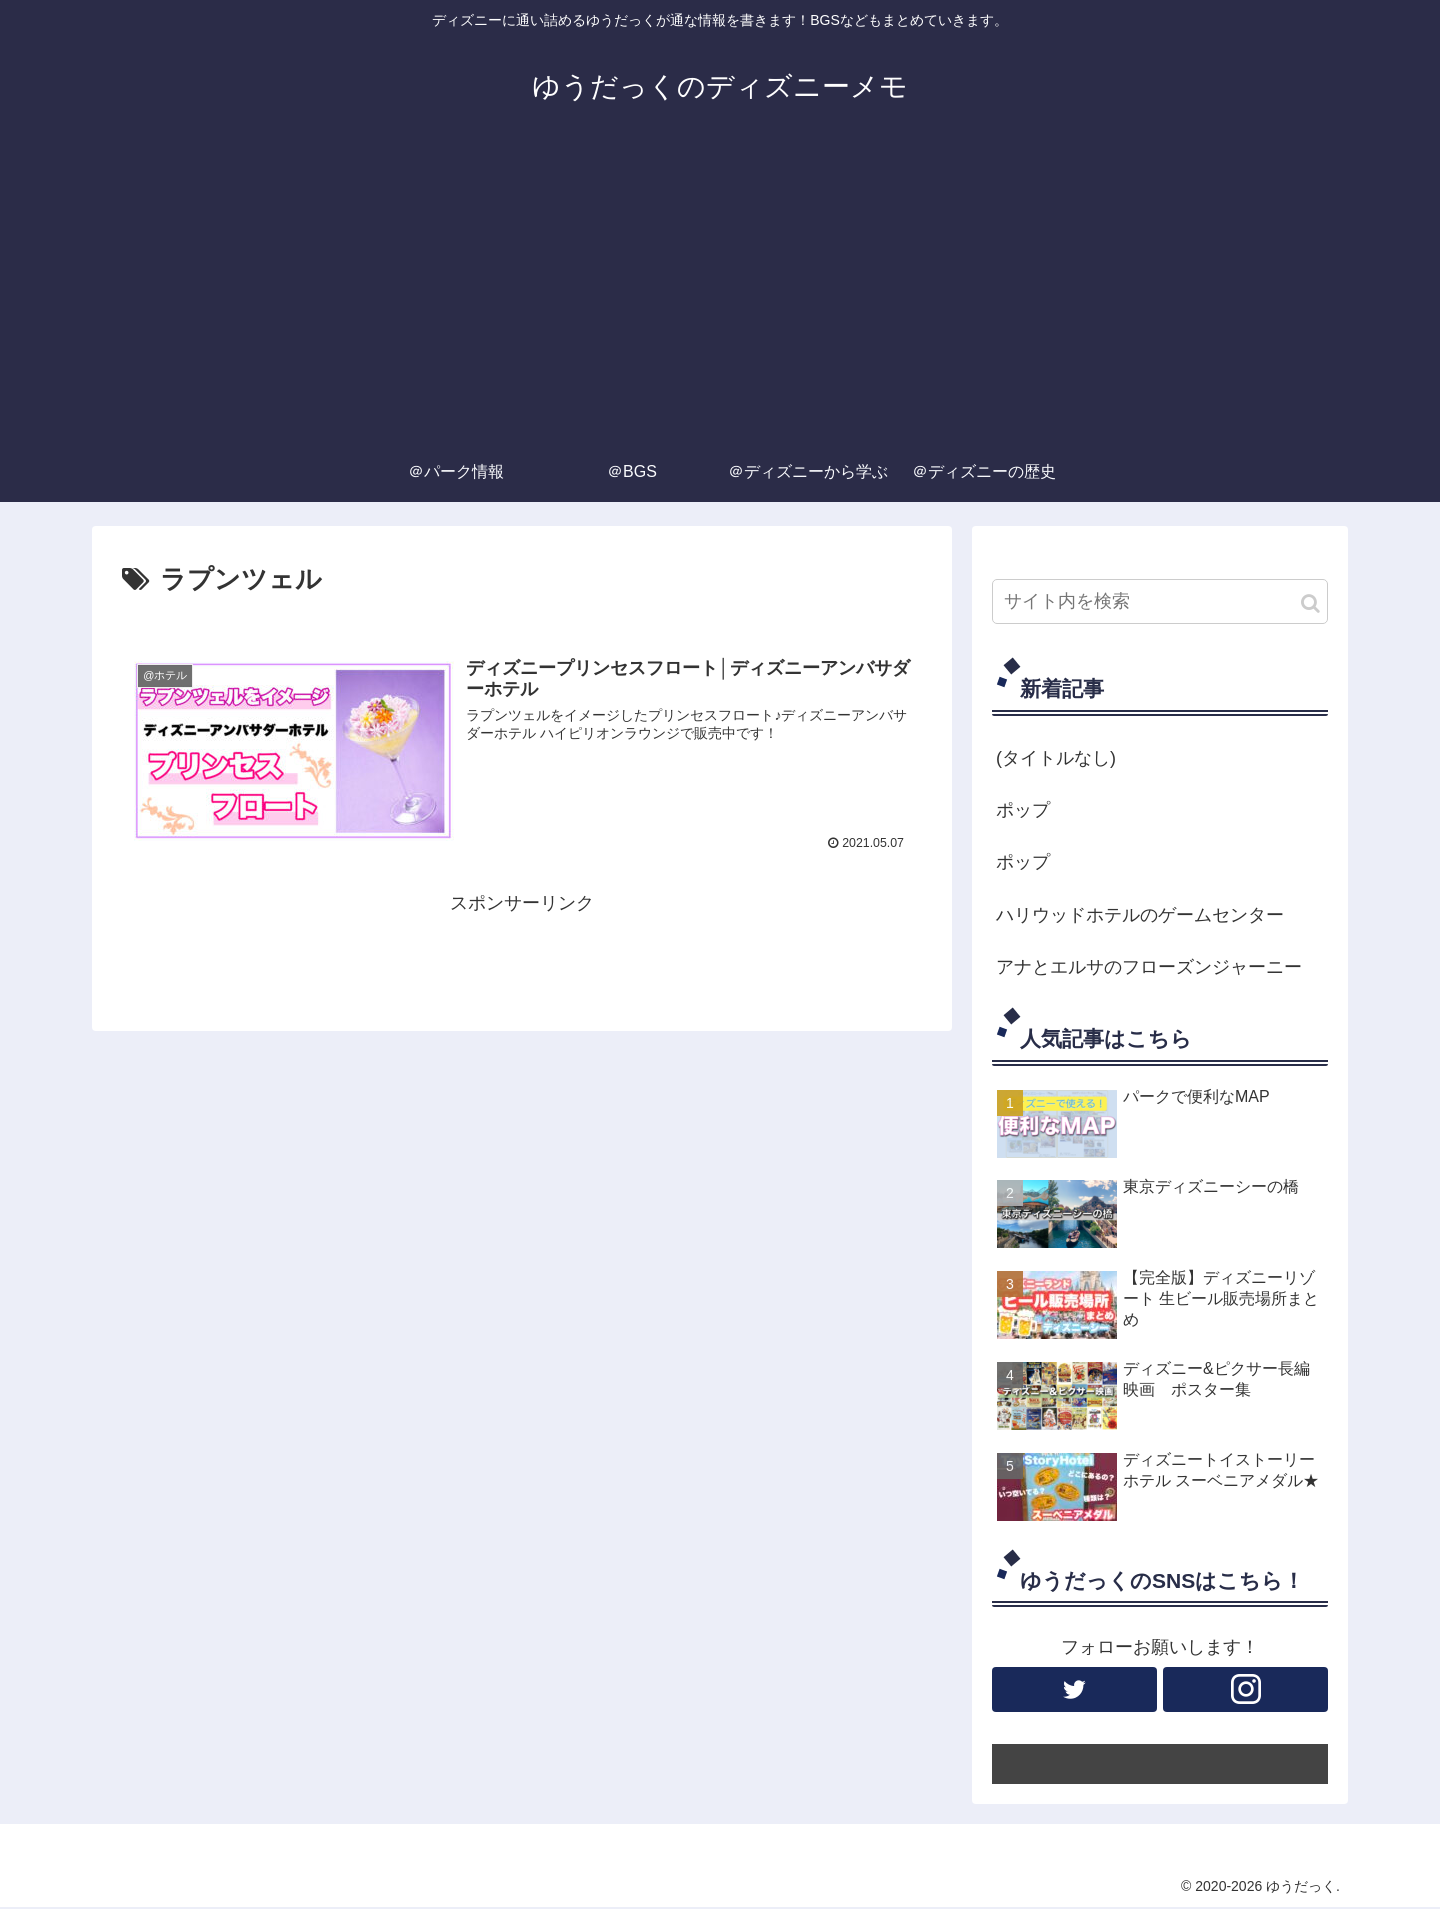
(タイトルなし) (1056, 758)
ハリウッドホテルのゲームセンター (1140, 915)
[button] (1310, 603)
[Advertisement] (720, 292)
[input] (1160, 601)
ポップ (1023, 810)
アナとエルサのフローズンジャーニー (1149, 967)
